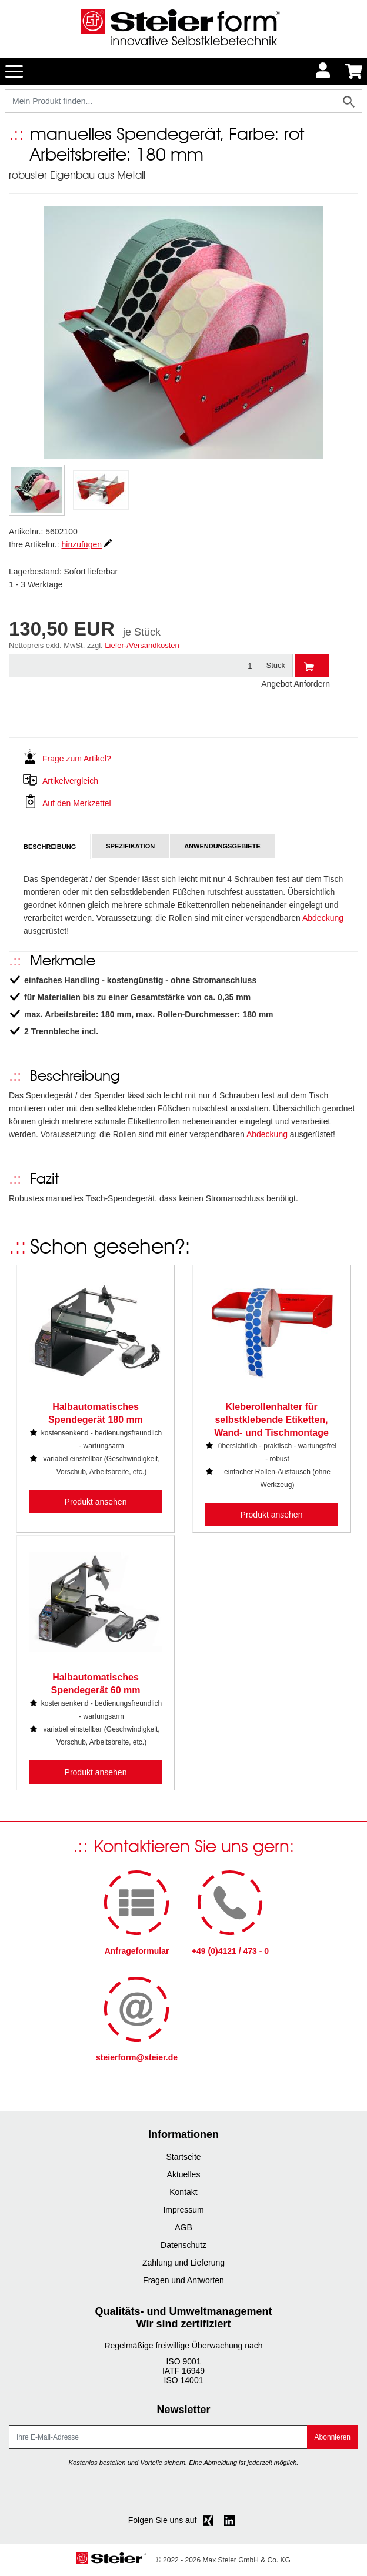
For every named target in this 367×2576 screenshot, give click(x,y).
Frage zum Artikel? (76, 758)
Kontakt (183, 2192)
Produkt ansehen (96, 1501)
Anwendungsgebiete (222, 846)
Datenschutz (183, 2245)
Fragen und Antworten (183, 2280)
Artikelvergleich (70, 781)
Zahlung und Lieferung (183, 2262)
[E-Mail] (158, 2437)
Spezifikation (130, 846)
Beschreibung (50, 846)
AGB (183, 2227)
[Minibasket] (354, 71)
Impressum (183, 2209)
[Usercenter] (323, 71)
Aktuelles (184, 2174)
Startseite (183, 2156)
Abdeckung (322, 918)
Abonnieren (333, 2437)
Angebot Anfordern (295, 684)
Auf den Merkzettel (76, 803)
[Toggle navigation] (14, 71)
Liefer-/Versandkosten (142, 645)
